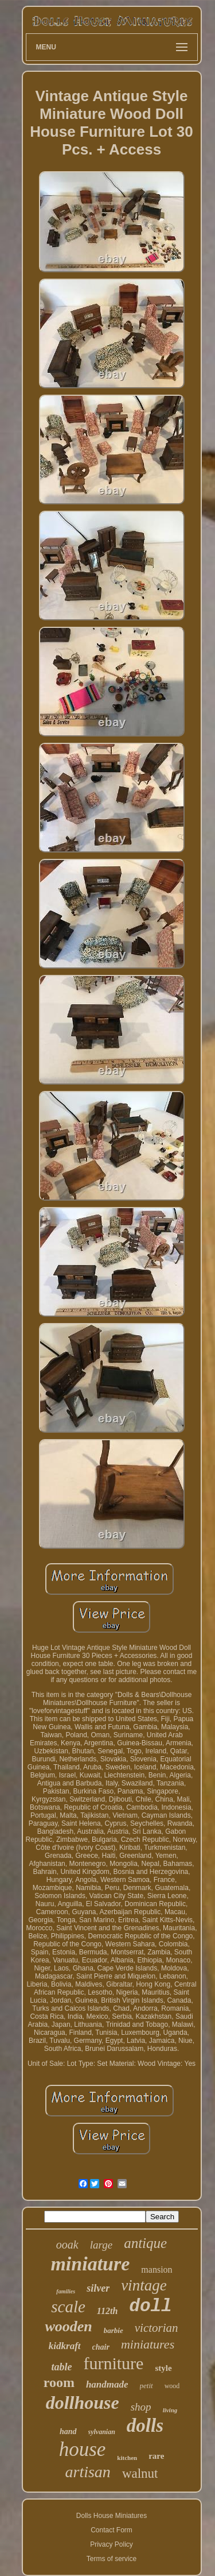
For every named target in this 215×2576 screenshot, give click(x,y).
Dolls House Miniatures (111, 2516)
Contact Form (111, 2530)
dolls (145, 2425)
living (170, 2410)
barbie (113, 2330)
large (101, 2245)
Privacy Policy (111, 2544)
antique (145, 2243)
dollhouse (82, 2402)
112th (107, 2311)
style (163, 2368)
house (82, 2449)
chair (101, 2347)
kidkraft (65, 2345)
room (59, 2382)
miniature (90, 2263)
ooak (67, 2244)
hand (68, 2431)
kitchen (127, 2457)
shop (141, 2407)
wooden (68, 2326)
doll (150, 2306)
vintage (143, 2285)
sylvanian (101, 2432)
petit (146, 2385)
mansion (156, 2269)
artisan (88, 2472)
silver (98, 2288)
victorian (156, 2328)
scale (68, 2306)
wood (172, 2386)
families (65, 2291)
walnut (140, 2473)
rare (156, 2456)
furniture (113, 2363)
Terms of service (111, 2559)
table (61, 2367)
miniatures (147, 2344)
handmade (107, 2384)
